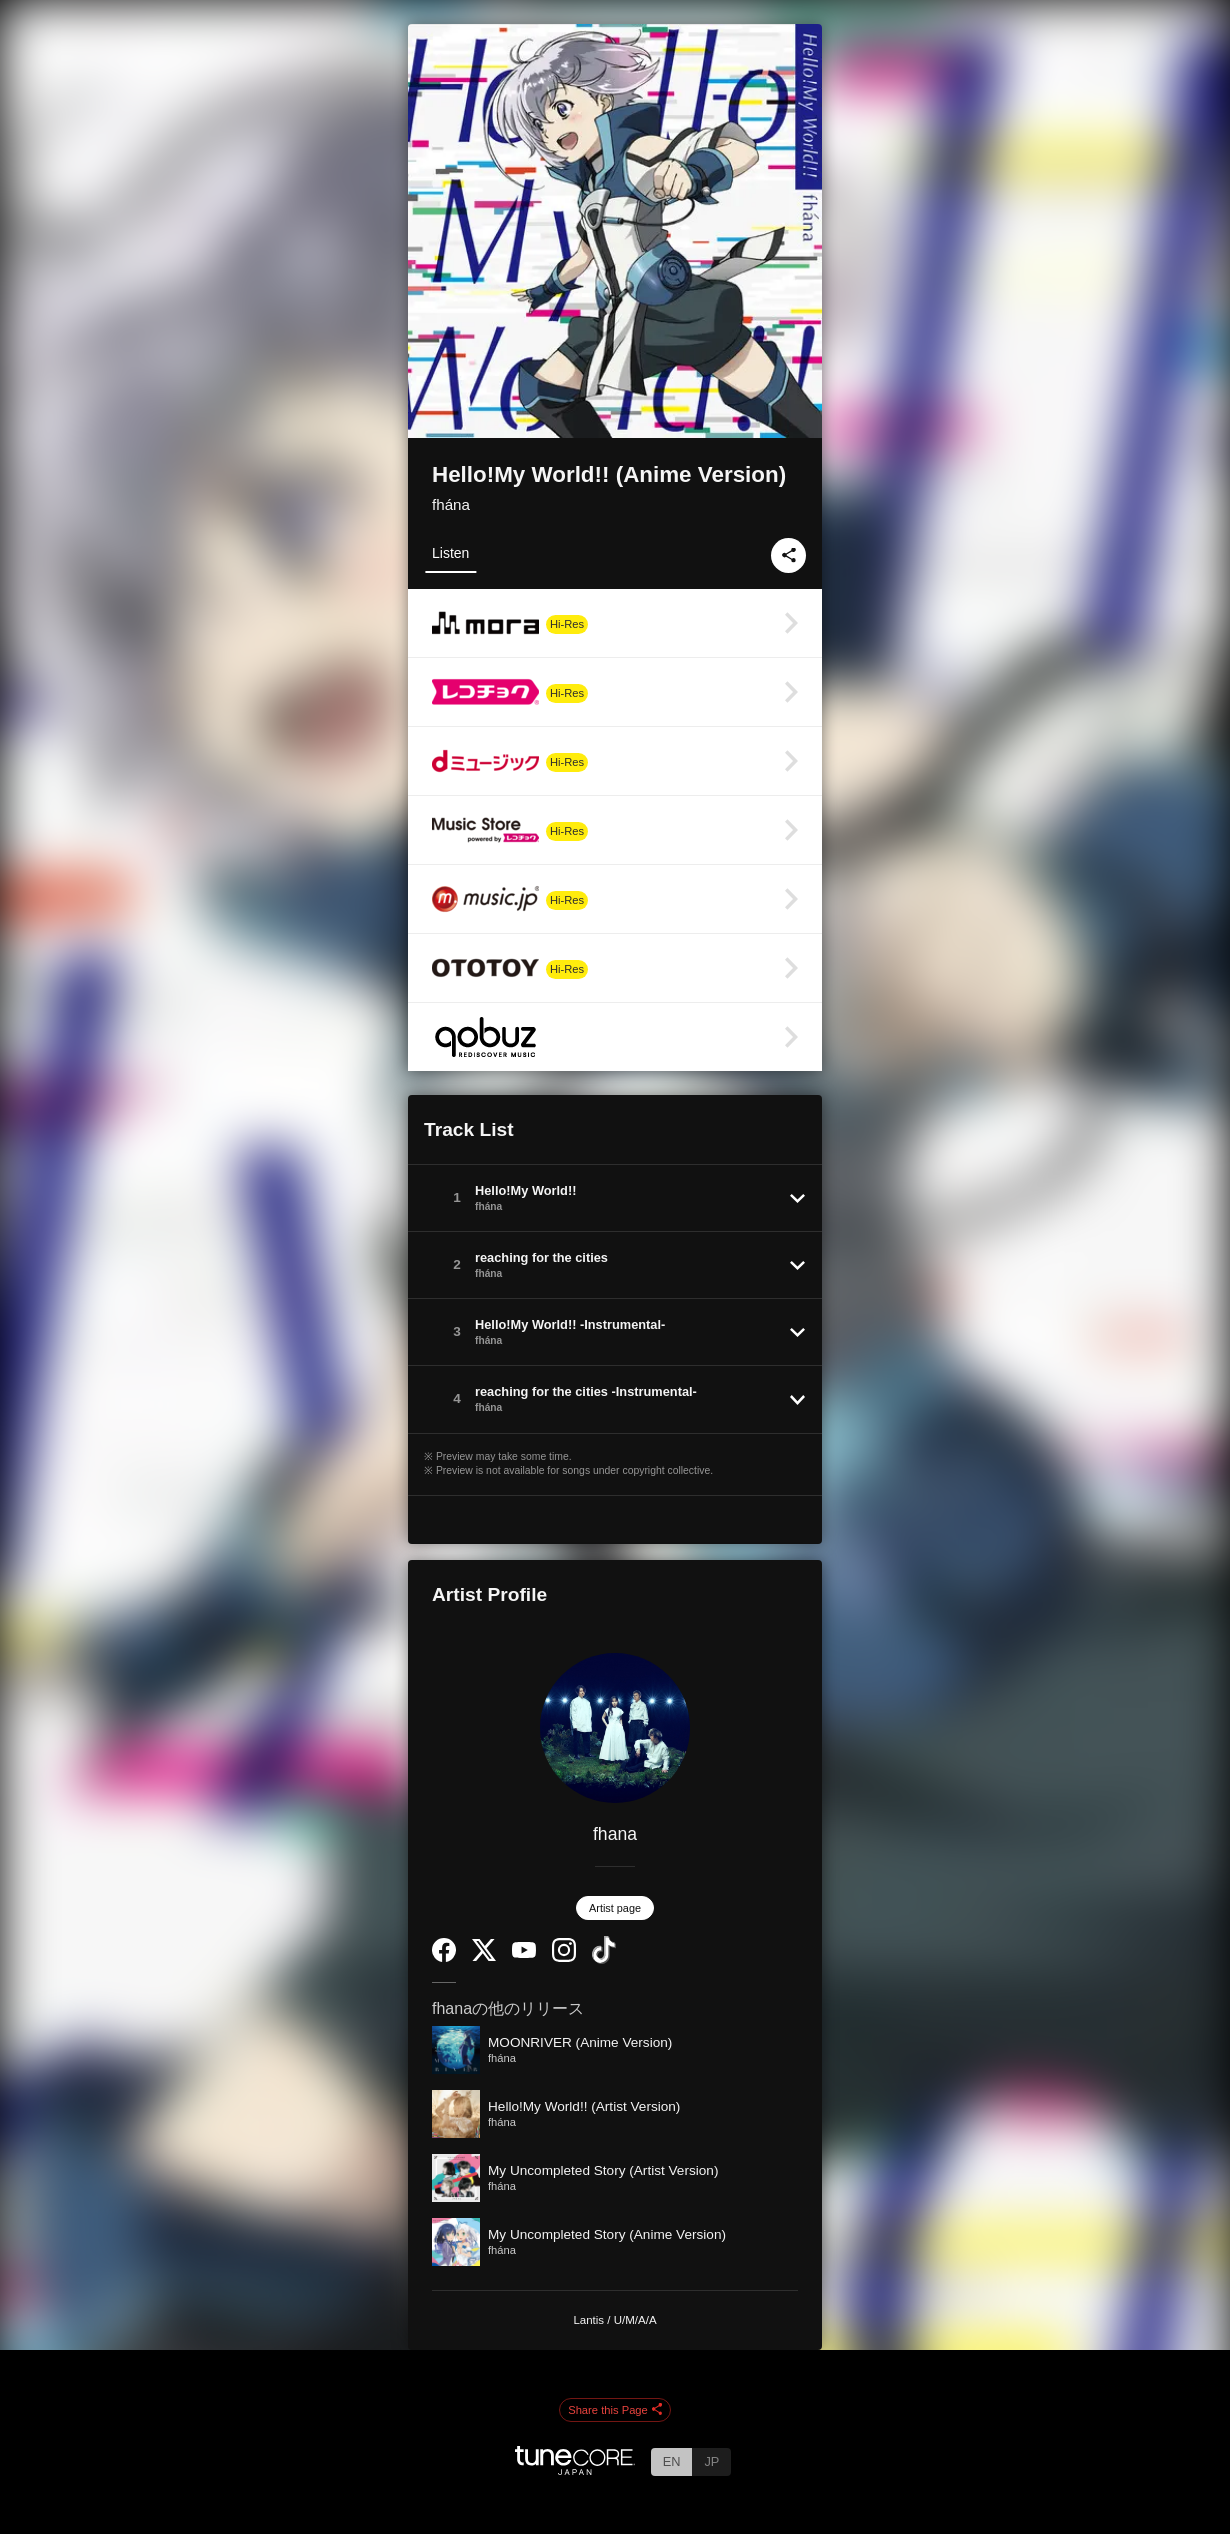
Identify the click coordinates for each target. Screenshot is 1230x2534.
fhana (615, 1834)
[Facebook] (444, 1957)
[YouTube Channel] (524, 1953)
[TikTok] (604, 1959)
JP (711, 2461)
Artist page (615, 1908)
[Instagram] (564, 1957)
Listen (450, 553)
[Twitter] (484, 1956)
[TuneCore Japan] (575, 2469)
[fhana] (615, 1728)
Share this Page (615, 2411)
